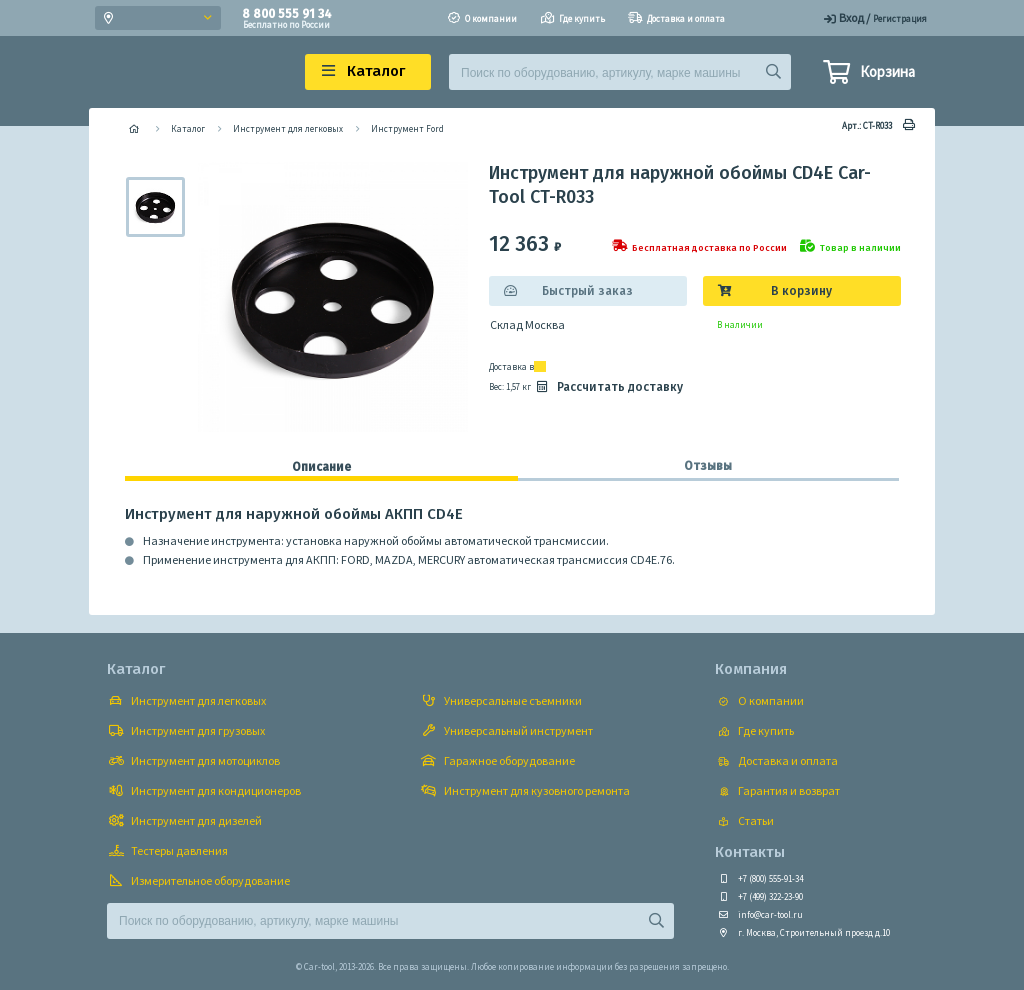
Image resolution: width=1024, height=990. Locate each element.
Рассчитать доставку (608, 387)
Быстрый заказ (587, 291)
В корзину (801, 291)
